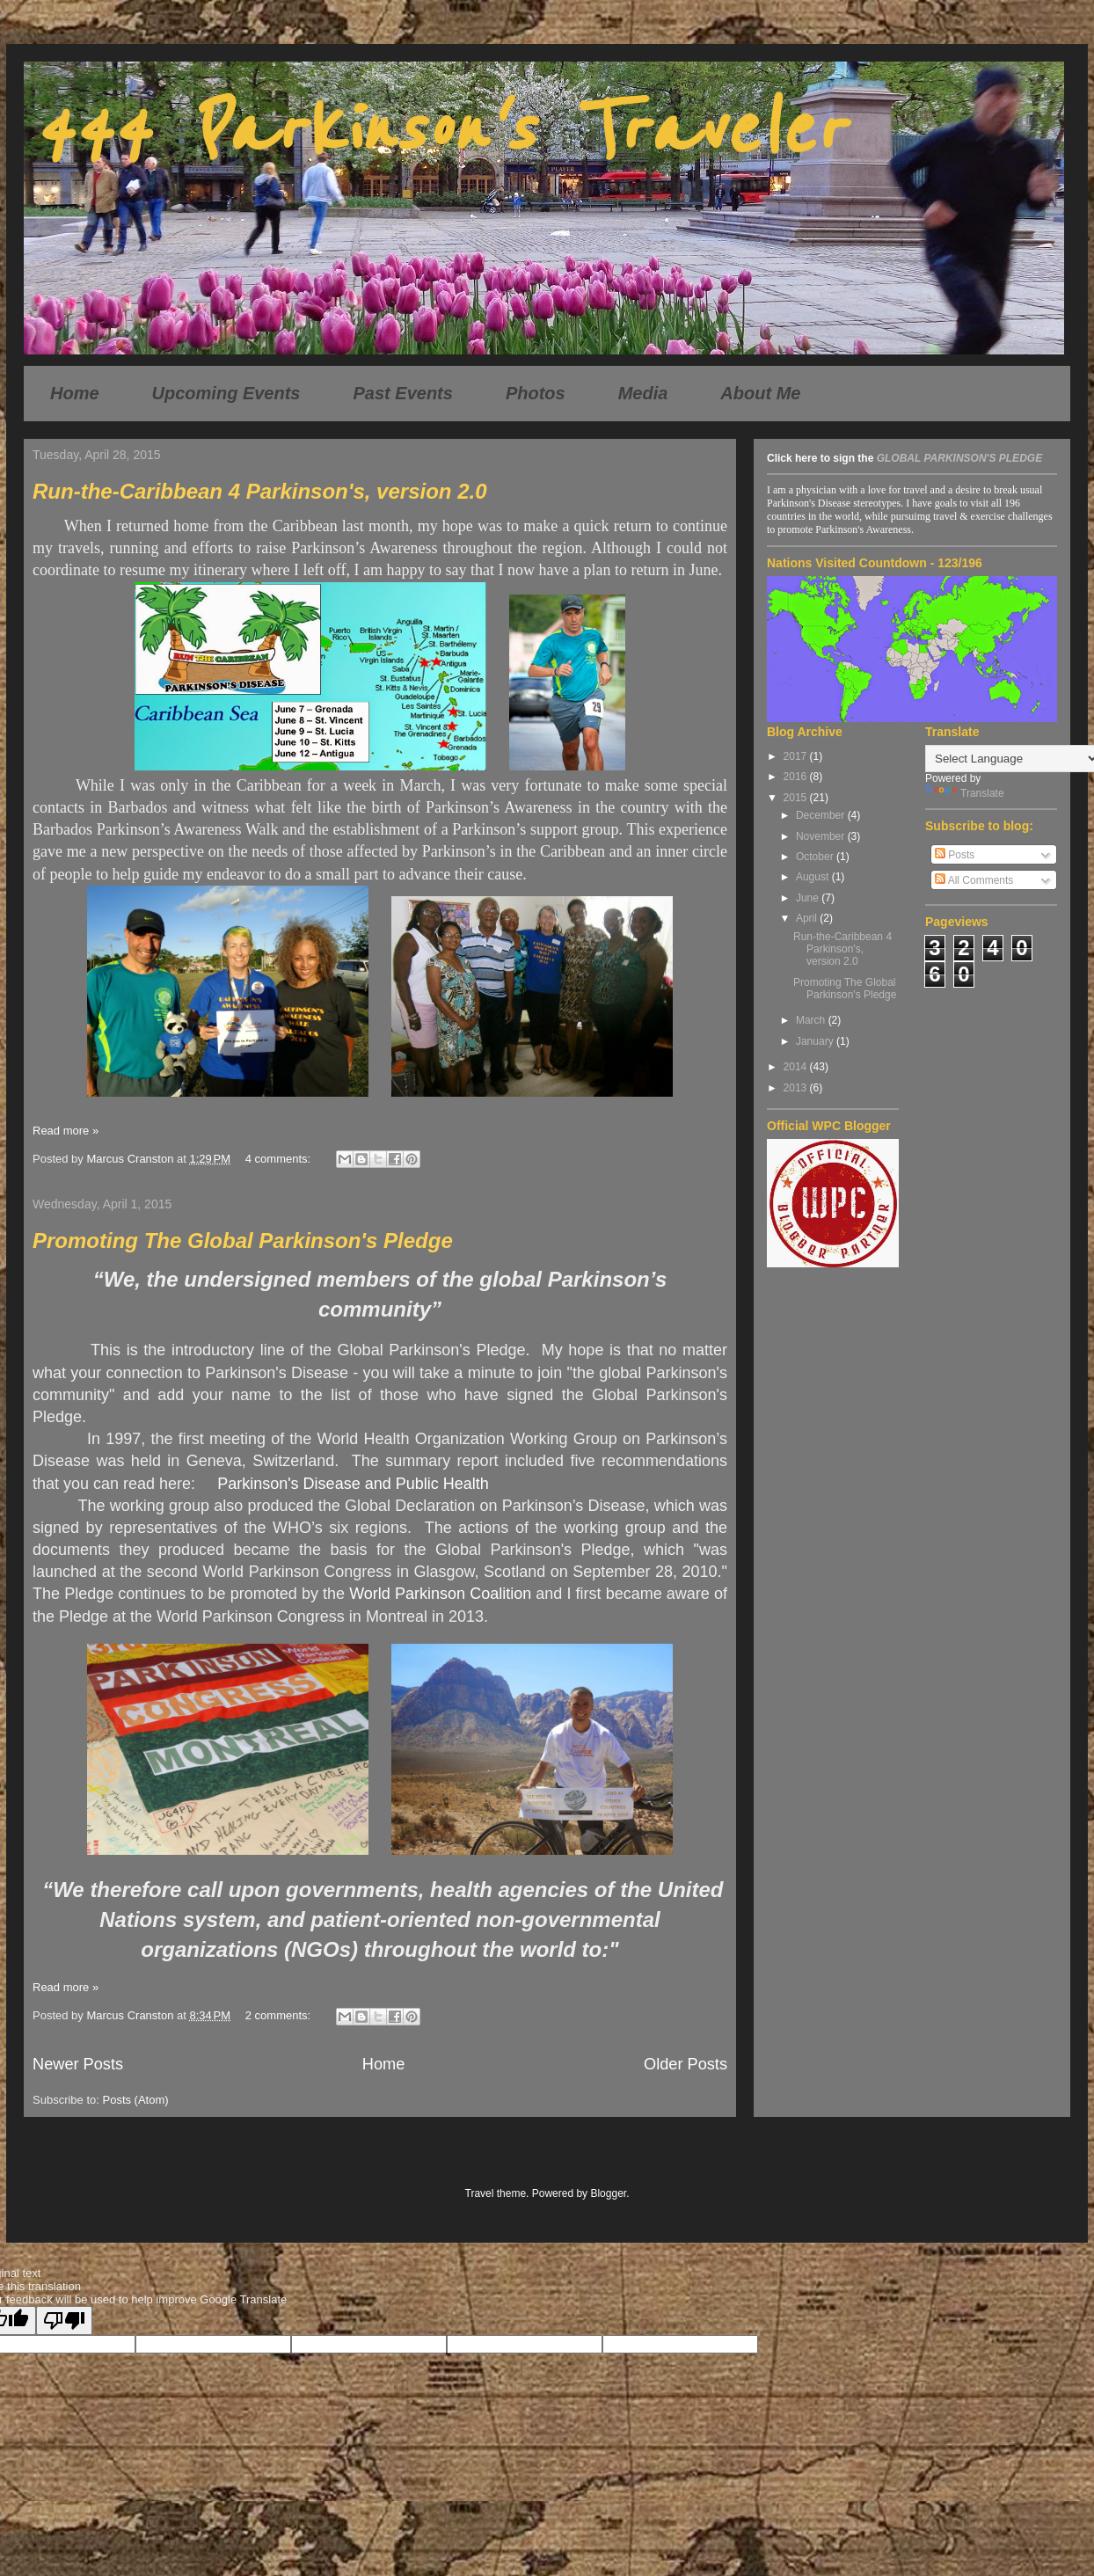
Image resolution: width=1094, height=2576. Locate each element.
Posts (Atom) (136, 2099)
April (808, 918)
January (816, 1041)
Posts (954, 855)
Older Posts (685, 2064)
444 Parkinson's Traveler (438, 130)
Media (643, 393)
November (822, 836)
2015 (797, 798)
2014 (797, 1067)
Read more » (65, 1130)
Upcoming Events (226, 393)
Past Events (403, 393)
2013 (797, 1088)
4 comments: (279, 1158)
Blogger (608, 2193)
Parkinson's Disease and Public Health (353, 1483)
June (808, 898)
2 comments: (279, 2015)
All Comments (974, 880)
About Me (760, 393)
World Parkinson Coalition (440, 1593)
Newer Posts (78, 2064)
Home (74, 393)
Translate (964, 793)
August (814, 877)
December (822, 815)
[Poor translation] (64, 2320)
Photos (535, 393)
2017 (797, 756)
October (816, 856)
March (812, 1020)
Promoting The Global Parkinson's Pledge (243, 1240)
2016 (797, 776)
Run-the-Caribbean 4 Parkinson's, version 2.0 (260, 491)
